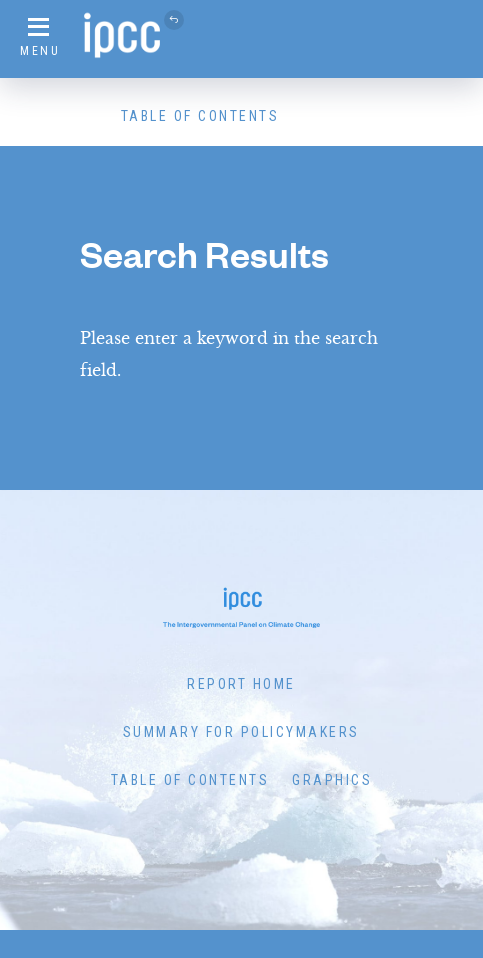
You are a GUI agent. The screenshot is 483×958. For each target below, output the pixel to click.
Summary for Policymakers (241, 732)
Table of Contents (200, 116)
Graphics (332, 780)
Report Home (241, 684)
